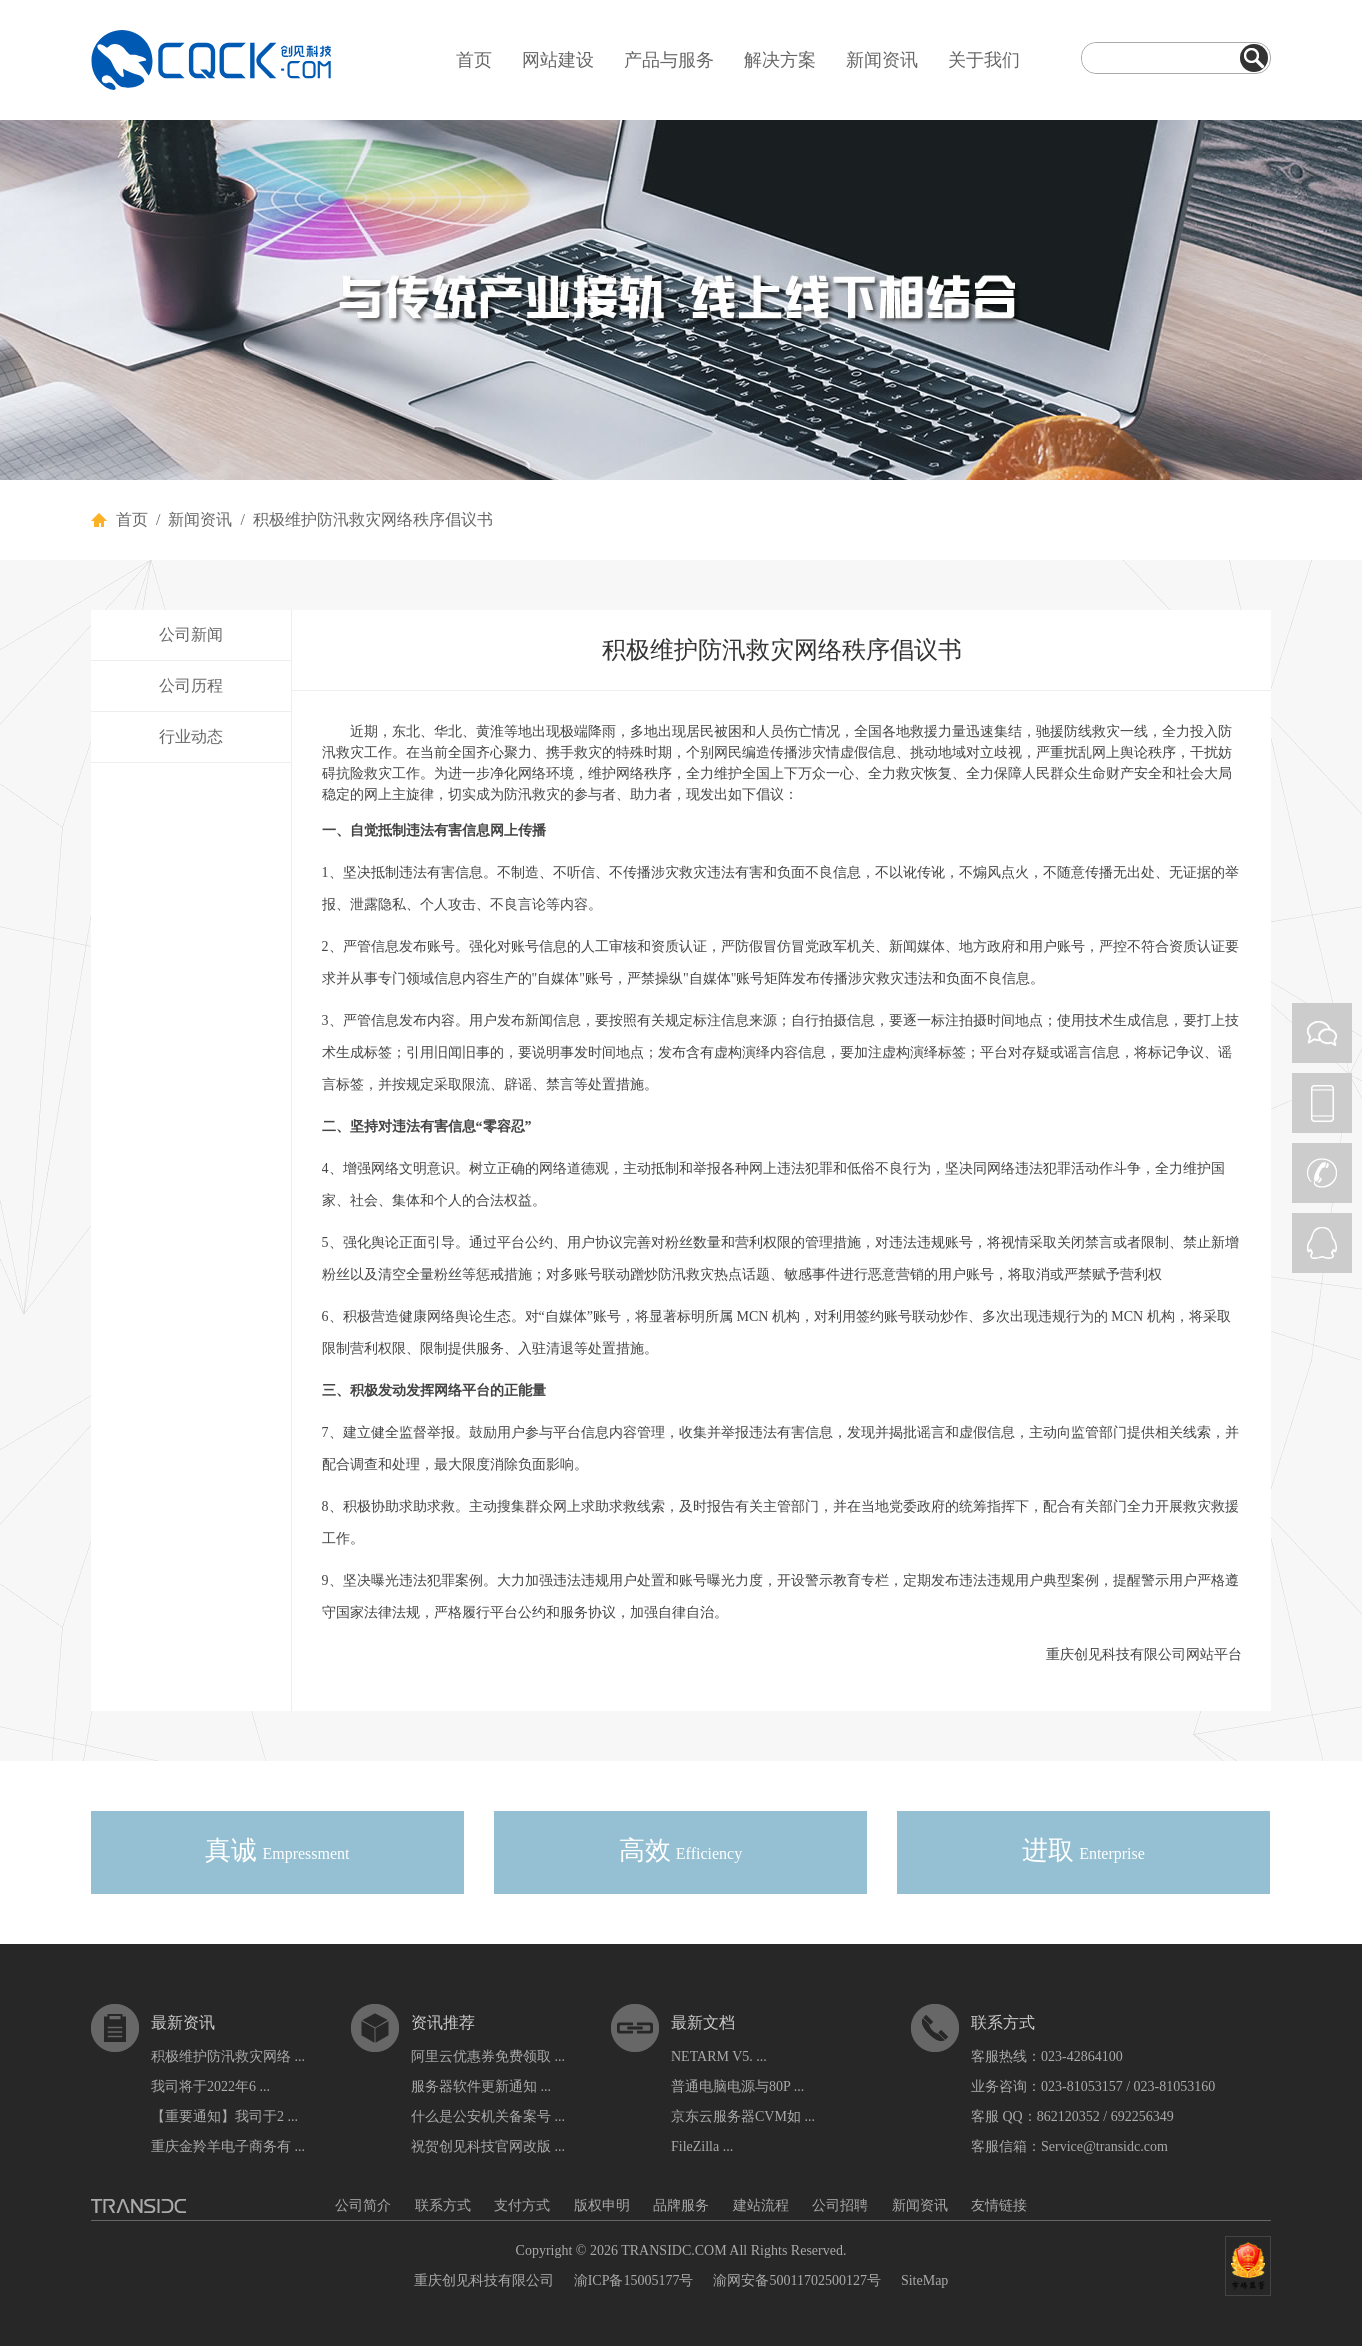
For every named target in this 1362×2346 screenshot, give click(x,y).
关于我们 (984, 60)
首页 (474, 60)
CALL (1322, 1173)
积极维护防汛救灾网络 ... (228, 2056)
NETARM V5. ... (719, 2056)
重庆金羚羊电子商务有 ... (228, 2146)
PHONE (1322, 1103)
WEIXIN (1322, 1033)
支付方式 (522, 2205)
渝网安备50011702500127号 (796, 2280)
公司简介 (363, 2205)
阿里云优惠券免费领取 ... (488, 2056)
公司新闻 (191, 634)
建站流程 (761, 2205)
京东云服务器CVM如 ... (743, 2116)
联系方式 (443, 2205)
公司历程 (191, 685)
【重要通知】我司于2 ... (224, 2116)
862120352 (1068, 2116)
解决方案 (780, 60)
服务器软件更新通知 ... (481, 2086)
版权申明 (602, 2205)
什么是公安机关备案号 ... (488, 2116)
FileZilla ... (702, 2146)
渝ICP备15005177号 (634, 2280)
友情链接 (999, 2205)
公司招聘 (840, 2205)
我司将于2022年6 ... (210, 2086)
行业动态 (191, 736)
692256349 (1142, 2116)
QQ (1322, 1243)
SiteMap (924, 2280)
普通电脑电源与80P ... (737, 2086)
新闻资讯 (882, 60)
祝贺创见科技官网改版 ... (488, 2146)
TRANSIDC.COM (673, 2250)
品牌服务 (681, 2205)
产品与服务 (669, 60)
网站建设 (558, 60)
